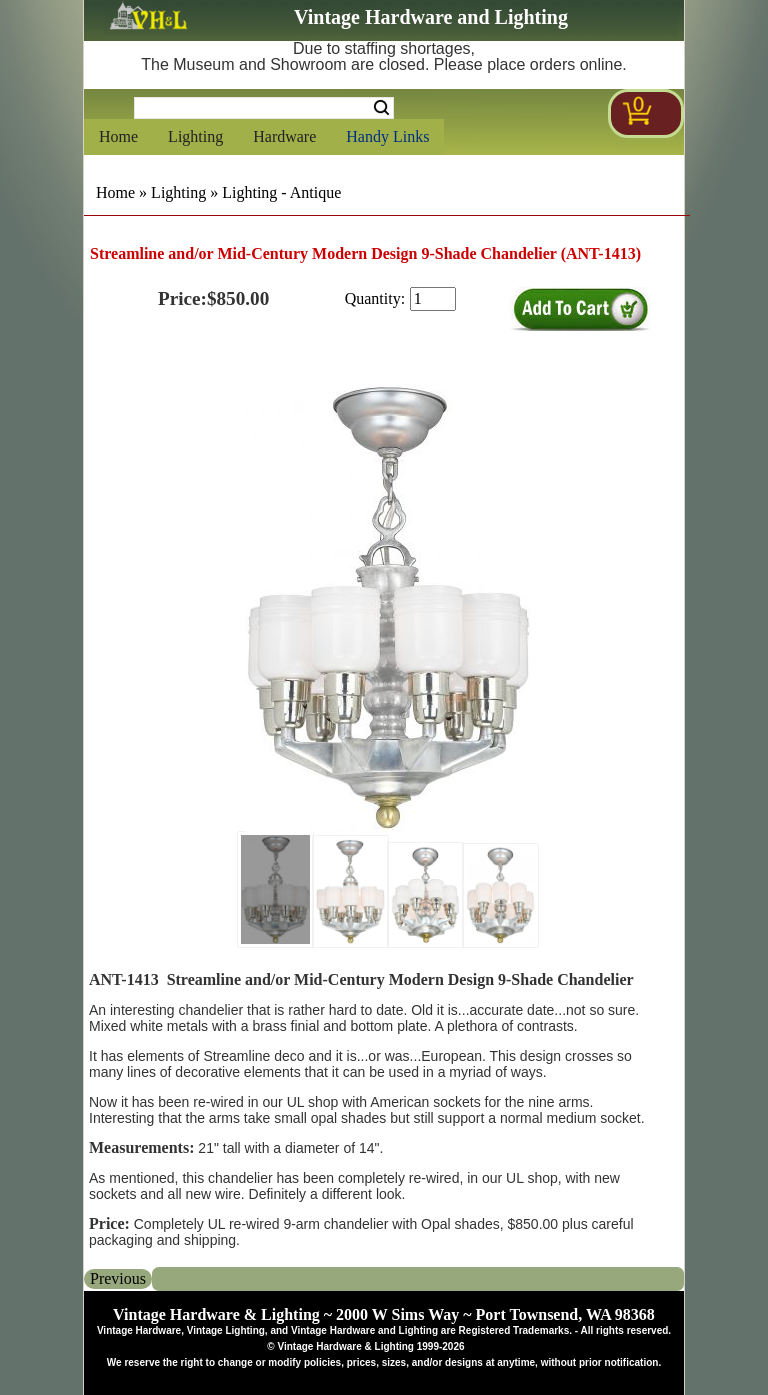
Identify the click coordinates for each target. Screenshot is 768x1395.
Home (118, 136)
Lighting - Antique (281, 192)
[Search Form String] (264, 108)
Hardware (284, 136)
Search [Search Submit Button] (381, 108)
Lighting (195, 136)
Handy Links (387, 136)
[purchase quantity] (433, 299)
